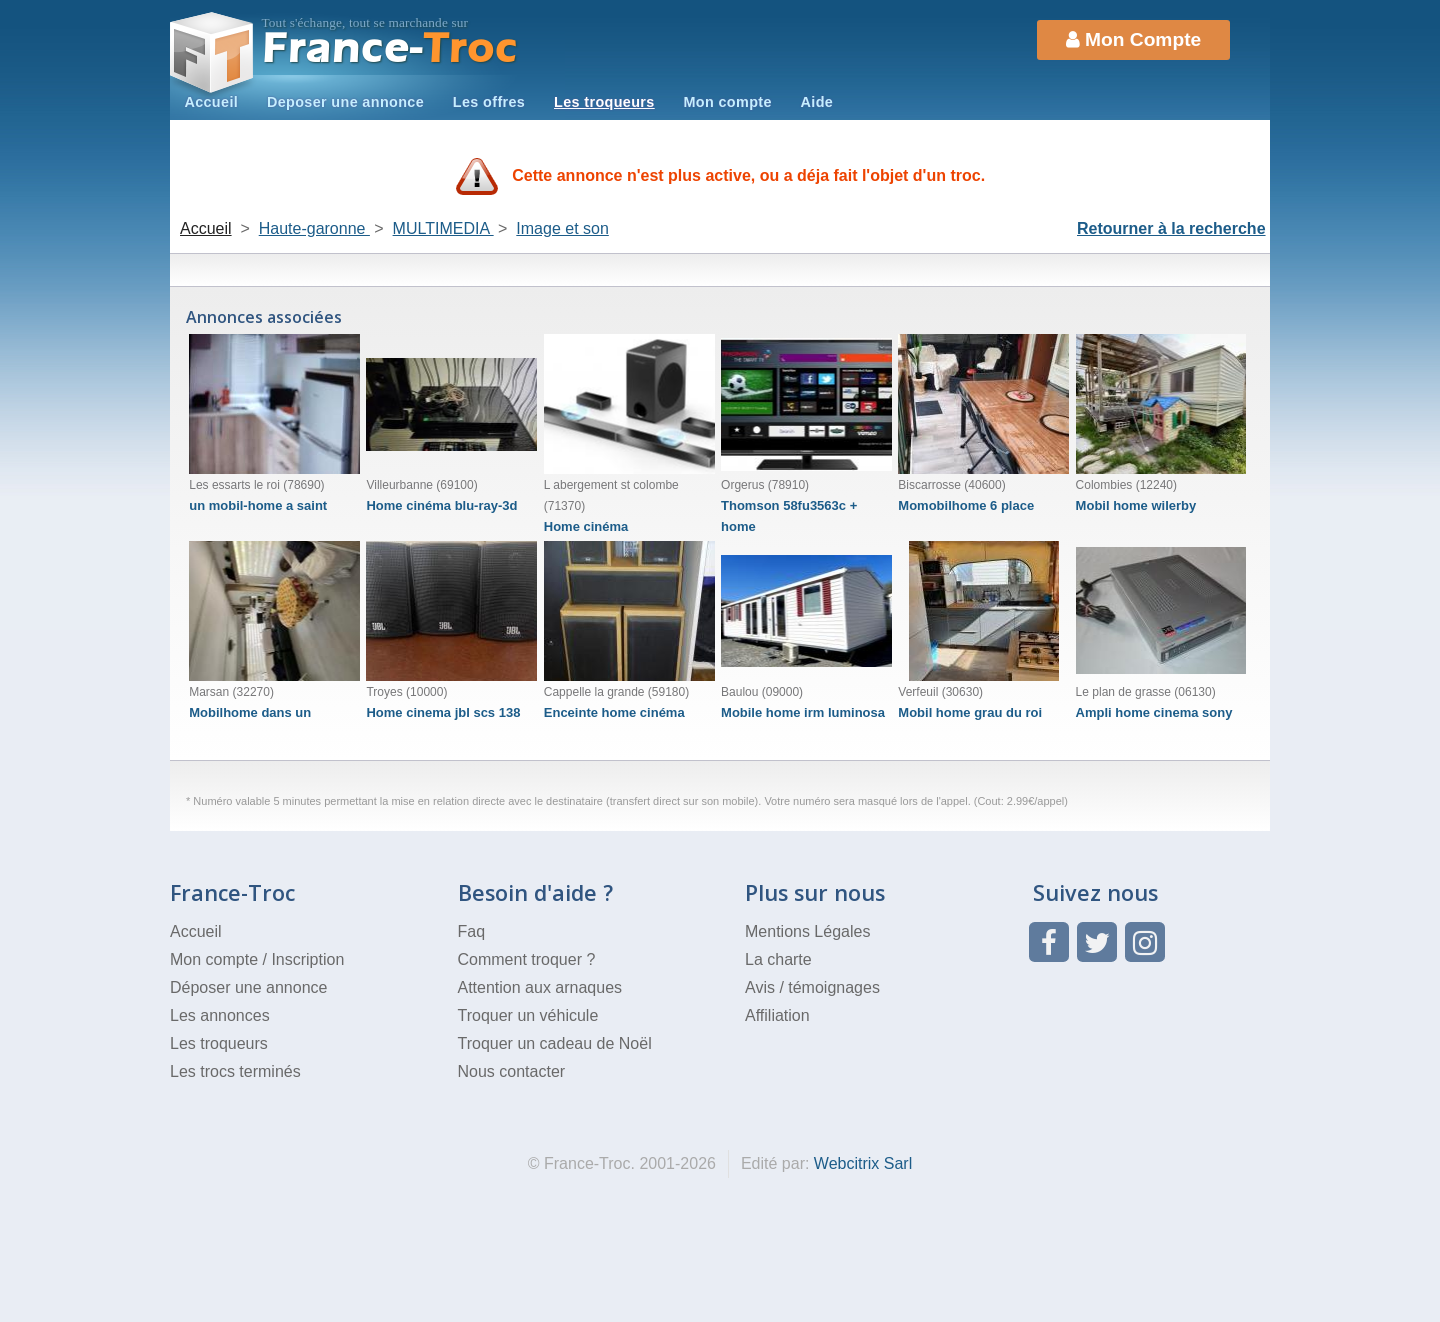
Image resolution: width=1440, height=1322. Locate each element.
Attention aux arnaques (540, 987)
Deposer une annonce (345, 102)
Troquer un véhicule (528, 1015)
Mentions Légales (807, 931)
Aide (817, 102)
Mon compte (727, 102)
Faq (472, 931)
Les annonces (220, 1015)
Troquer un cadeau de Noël (555, 1043)
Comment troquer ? (527, 959)
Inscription (307, 959)
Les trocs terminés (235, 1071)
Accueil (211, 102)
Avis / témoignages (812, 987)
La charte (778, 959)
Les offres (489, 102)
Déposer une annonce (248, 987)
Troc (390, 48)
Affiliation (777, 1015)
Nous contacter (512, 1071)
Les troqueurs (604, 102)
